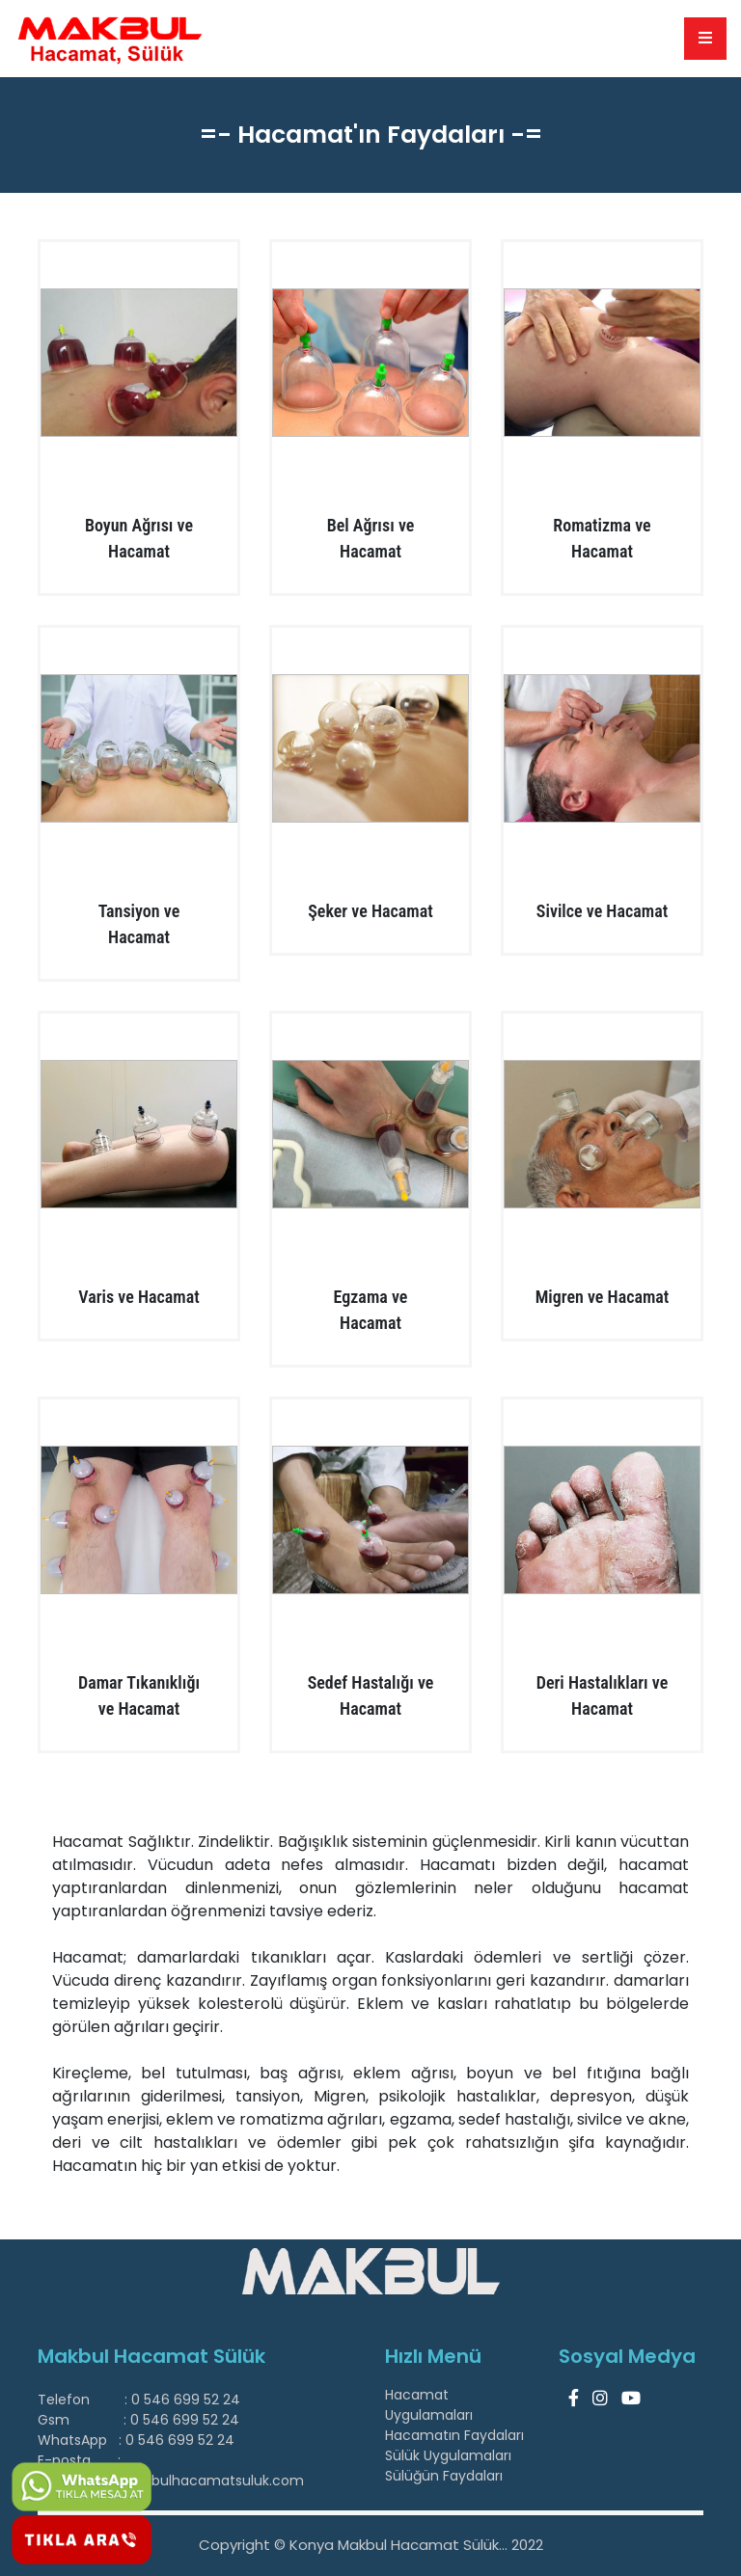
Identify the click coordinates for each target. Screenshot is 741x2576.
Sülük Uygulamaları (448, 2455)
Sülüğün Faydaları (444, 2475)
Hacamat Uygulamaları (429, 2405)
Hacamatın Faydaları (454, 2435)
